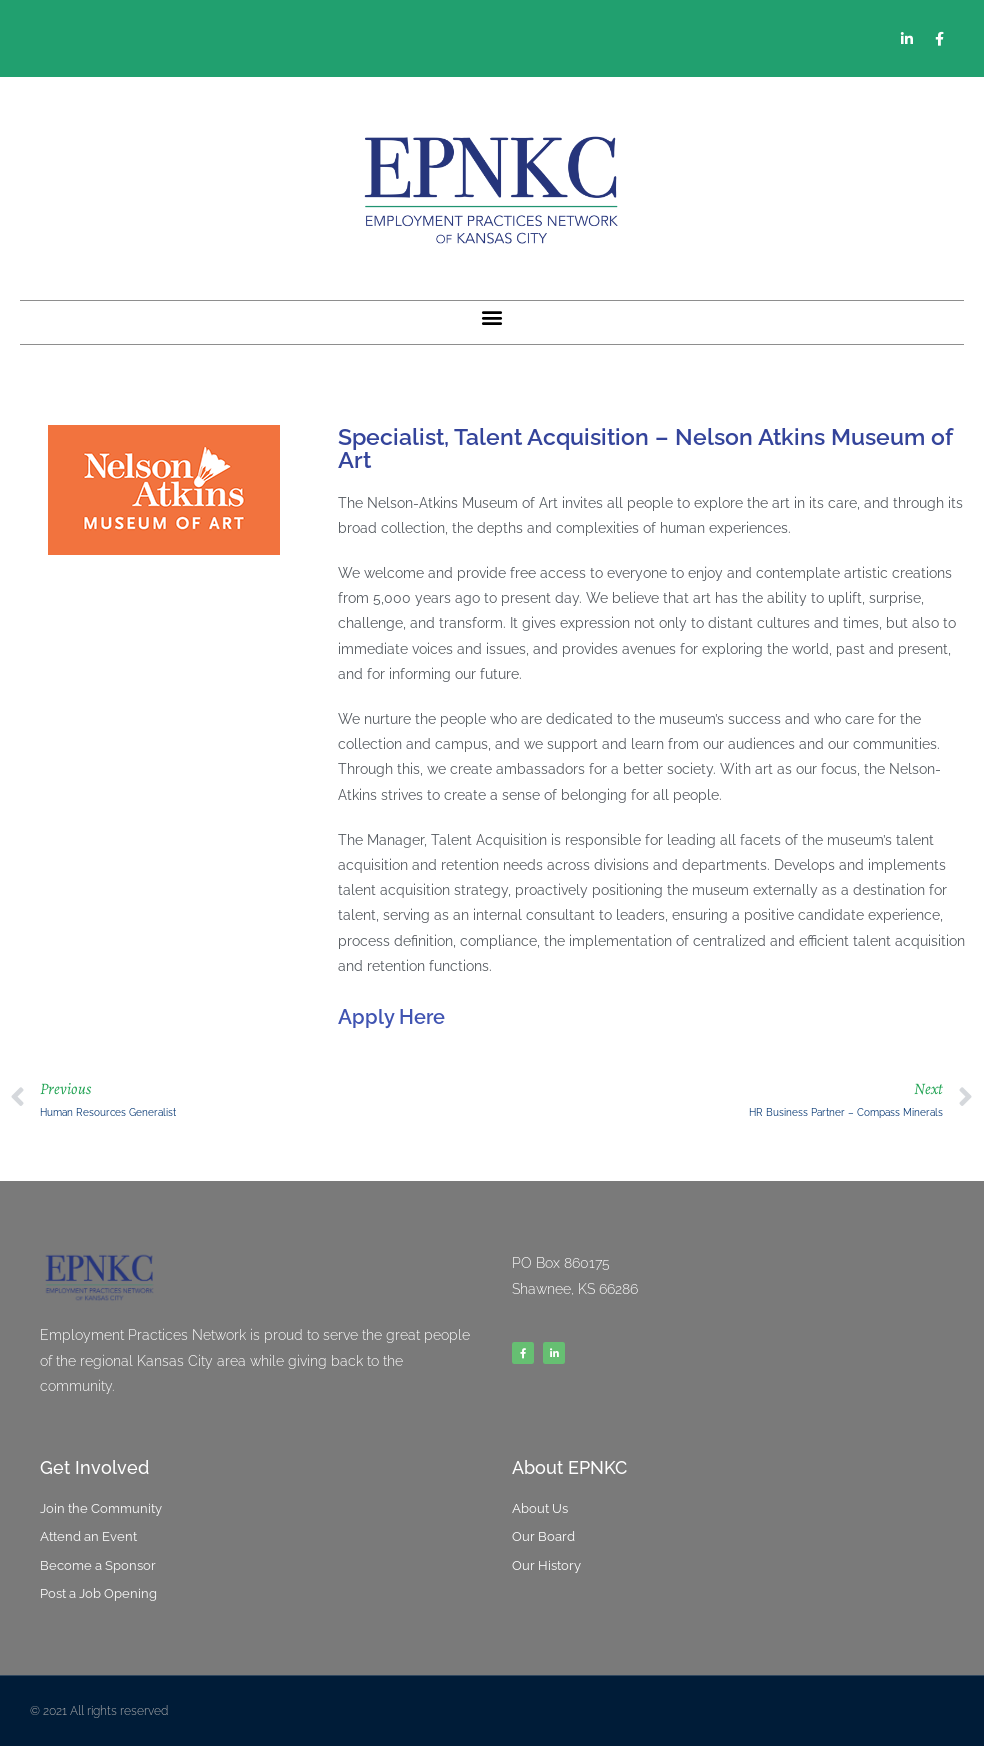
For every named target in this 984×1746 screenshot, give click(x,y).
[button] (492, 317)
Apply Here (391, 1017)
